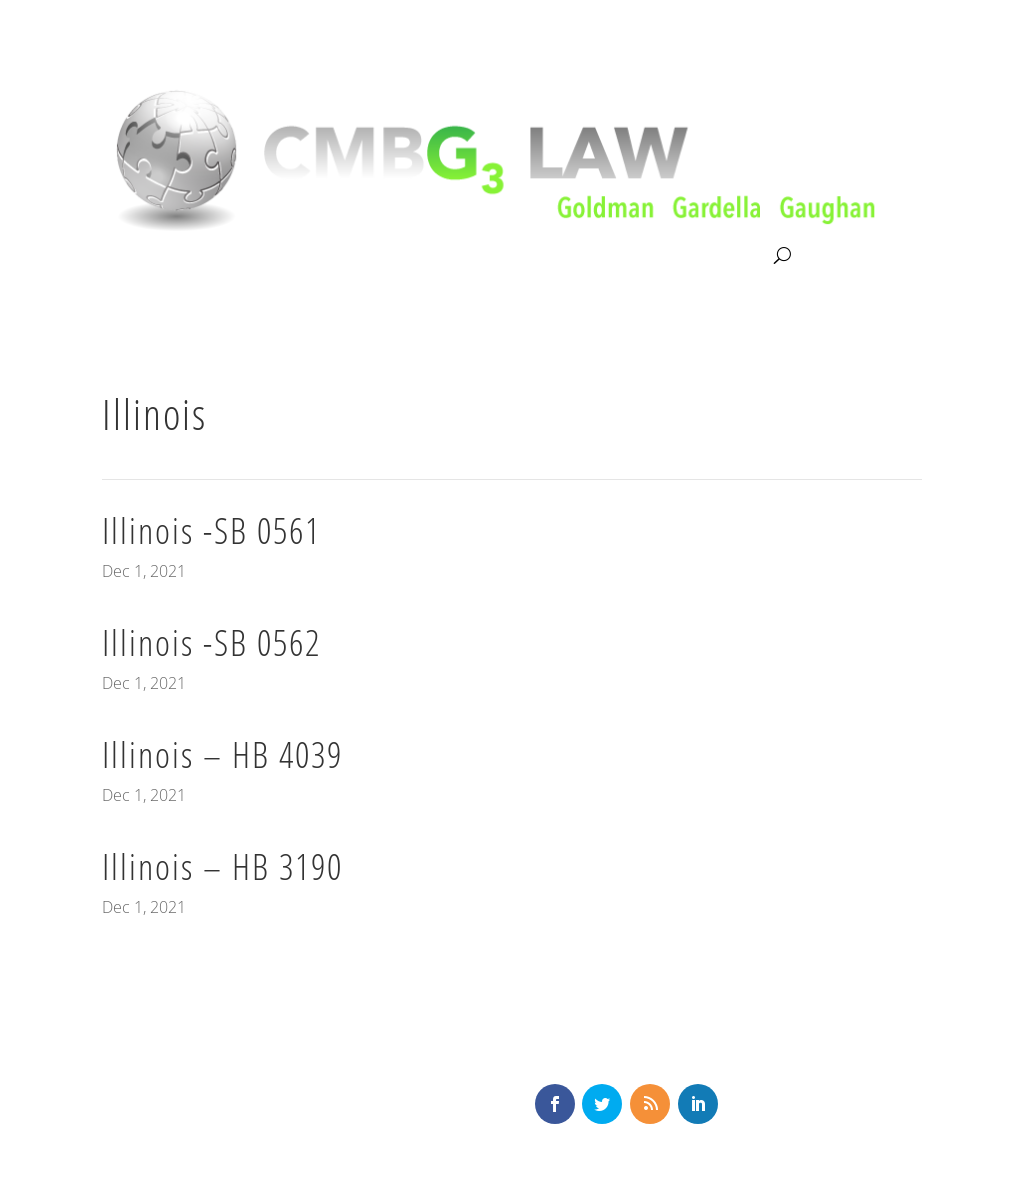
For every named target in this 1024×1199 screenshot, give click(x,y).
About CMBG (145, 257)
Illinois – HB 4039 (222, 754)
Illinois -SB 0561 (211, 530)
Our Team (457, 256)
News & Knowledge (590, 256)
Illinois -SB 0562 (211, 642)
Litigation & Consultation (307, 256)
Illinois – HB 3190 (222, 866)
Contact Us (728, 256)
